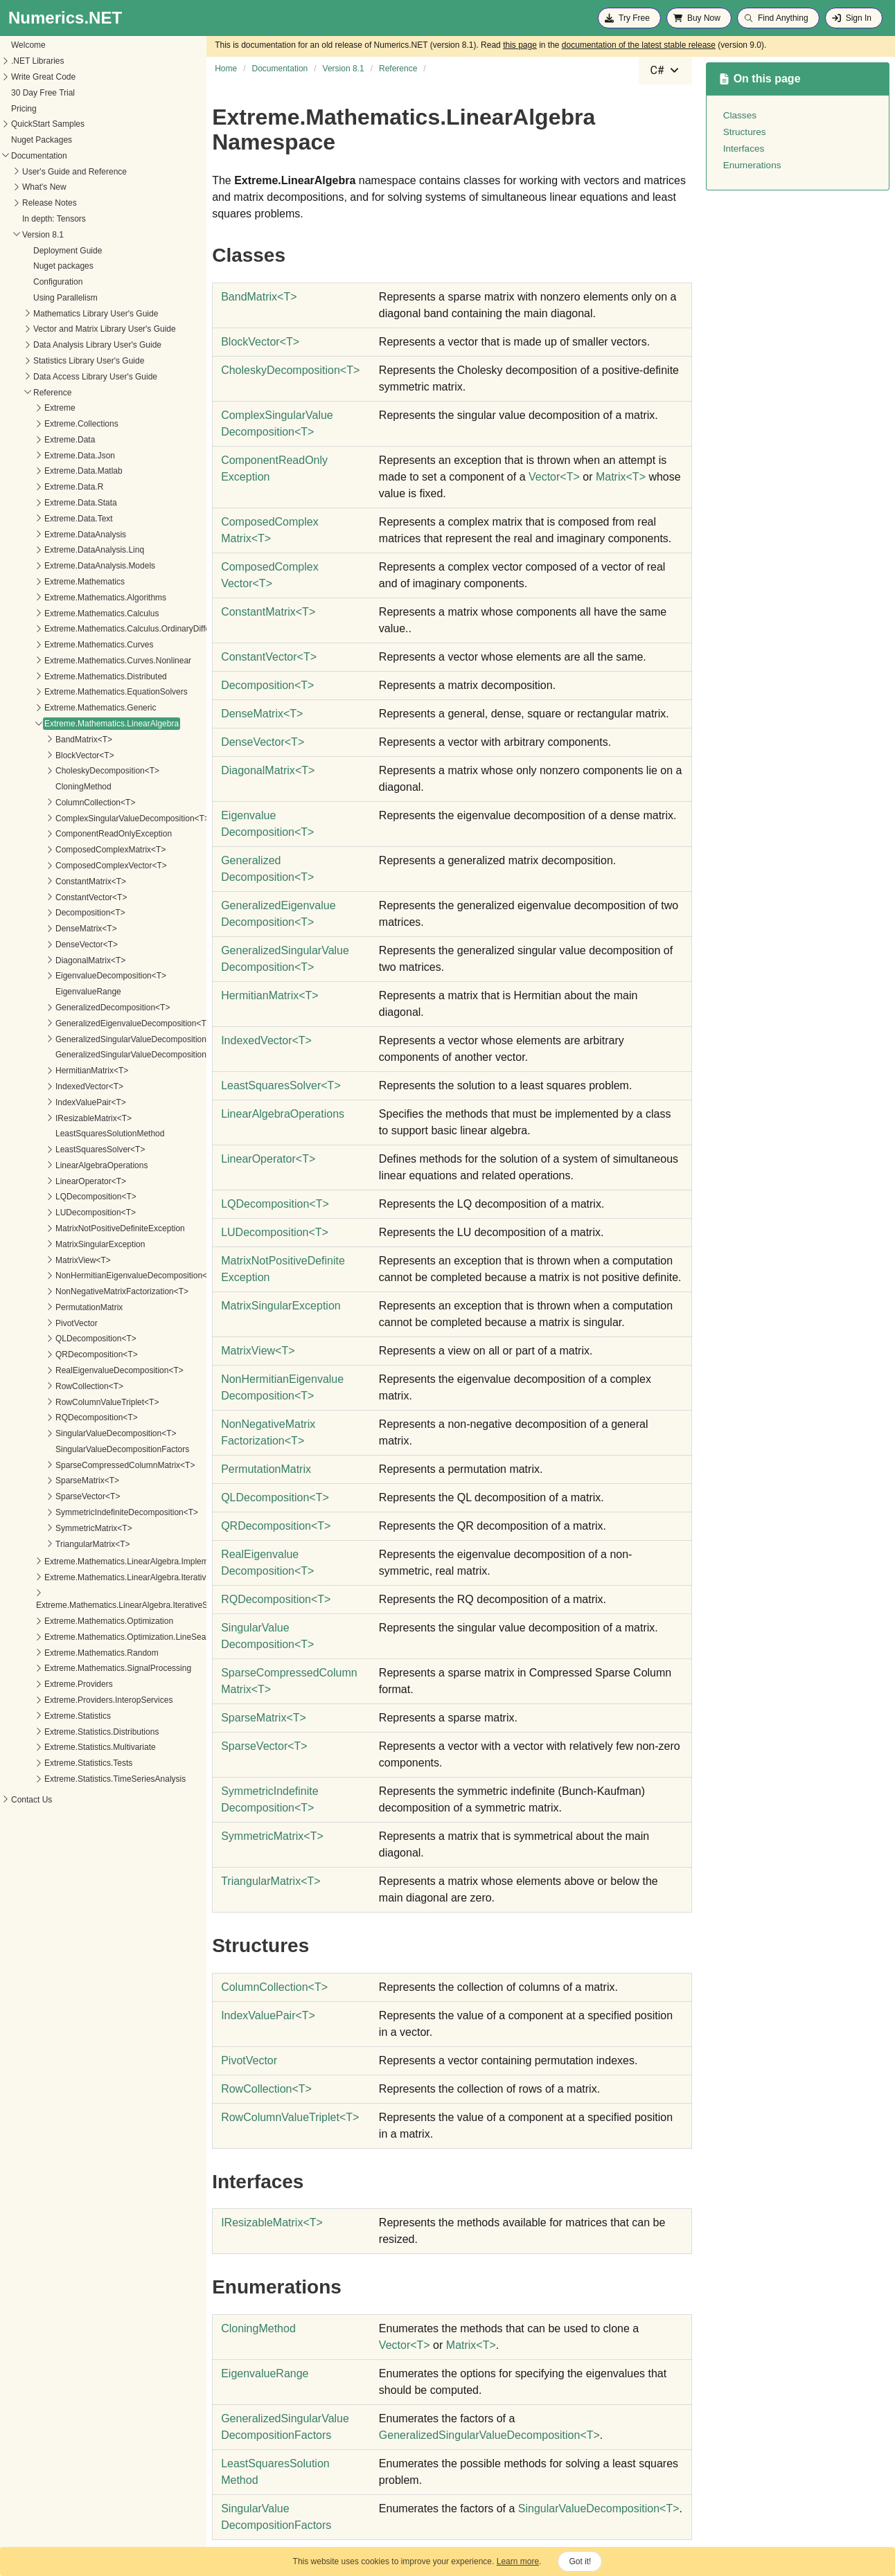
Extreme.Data (35, 440)
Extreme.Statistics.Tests (54, 1763)
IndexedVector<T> (55, 1086)
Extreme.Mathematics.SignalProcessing (83, 1668)
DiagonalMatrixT (267, 770)
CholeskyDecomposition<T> (73, 771)
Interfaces (744, 148)
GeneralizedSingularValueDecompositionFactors (110, 1054)
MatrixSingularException (65, 1244)
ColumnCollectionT (274, 1987)
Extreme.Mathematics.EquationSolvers (81, 692)
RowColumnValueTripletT (290, 2117)
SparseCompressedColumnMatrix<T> (90, 1465)
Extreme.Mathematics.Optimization (74, 1621)
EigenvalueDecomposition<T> (76, 976)
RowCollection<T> (55, 1386)
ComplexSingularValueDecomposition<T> (98, 818)
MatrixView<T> (48, 1260)
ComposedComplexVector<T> (76, 865)
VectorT (554, 477)
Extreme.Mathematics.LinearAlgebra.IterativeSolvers (107, 1577)
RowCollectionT (266, 2089)
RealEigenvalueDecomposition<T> (85, 1370)
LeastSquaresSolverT (281, 1085)
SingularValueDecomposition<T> (81, 1433)
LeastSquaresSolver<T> (65, 1149)
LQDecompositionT (275, 1204)
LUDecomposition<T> (61, 1212)
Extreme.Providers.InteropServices (74, 1700)
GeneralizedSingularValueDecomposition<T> (103, 1039)
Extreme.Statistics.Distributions (67, 1732)
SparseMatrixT (263, 1718)
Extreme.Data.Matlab (49, 471)
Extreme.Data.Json (45, 455)
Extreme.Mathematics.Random (67, 1653)
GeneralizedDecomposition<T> (78, 1007)
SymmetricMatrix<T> (59, 1528)
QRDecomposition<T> (62, 1354)
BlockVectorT (260, 342)
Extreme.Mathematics (50, 582)
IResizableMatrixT (272, 2222)
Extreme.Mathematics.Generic (65, 708)
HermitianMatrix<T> (57, 1070)
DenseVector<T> (52, 944)
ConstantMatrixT (268, 612)
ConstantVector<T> (56, 897)
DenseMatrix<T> (51, 928)
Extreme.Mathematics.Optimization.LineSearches (101, 1637)
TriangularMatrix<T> (58, 1544)
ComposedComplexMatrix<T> (76, 850)
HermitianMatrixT (270, 995)
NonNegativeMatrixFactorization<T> (87, 1291)
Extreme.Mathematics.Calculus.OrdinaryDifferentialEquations (122, 629)
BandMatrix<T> (49, 739)
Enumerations (752, 165)
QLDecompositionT (275, 1497)
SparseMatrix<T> (53, 1480)
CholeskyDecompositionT (290, 370)
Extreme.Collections (47, 424)
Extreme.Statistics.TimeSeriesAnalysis (80, 1779)
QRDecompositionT (275, 1526)
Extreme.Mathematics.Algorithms (71, 597)
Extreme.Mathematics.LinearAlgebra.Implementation (106, 1561)
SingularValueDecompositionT (599, 2508)
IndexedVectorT (266, 1040)
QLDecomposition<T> (61, 1338)
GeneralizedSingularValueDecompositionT (489, 2435)
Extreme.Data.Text (44, 519)
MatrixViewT (257, 1351)
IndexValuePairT (268, 2015)
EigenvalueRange (54, 991)
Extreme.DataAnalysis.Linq (59, 550)
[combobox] (665, 70)
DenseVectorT (262, 742)
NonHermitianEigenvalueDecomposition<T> (101, 1275)
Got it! (580, 2561)
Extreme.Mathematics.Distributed (71, 676)
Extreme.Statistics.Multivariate (65, 1747)
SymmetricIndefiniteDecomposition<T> (92, 1512)
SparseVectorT (264, 1746)
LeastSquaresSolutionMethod (75, 1133)
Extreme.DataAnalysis (50, 534)
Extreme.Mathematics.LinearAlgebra (77, 723)
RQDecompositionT (275, 1599)
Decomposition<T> (56, 913)
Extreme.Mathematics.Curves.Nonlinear (83, 660)
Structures (744, 132)
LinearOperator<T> (56, 1181)
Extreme (25, 408)
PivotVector (42, 1323)
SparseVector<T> (53, 1496)
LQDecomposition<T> (61, 1196)
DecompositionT (267, 685)
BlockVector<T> (50, 755)
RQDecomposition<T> (62, 1417)
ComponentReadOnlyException (79, 834)
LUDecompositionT (274, 1232)
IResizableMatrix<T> (59, 1118)
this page (520, 45)
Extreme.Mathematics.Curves (64, 645)
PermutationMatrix (54, 1307)
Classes (739, 115)
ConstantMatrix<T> (56, 881)
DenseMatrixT (262, 713)
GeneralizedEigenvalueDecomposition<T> (99, 1023)
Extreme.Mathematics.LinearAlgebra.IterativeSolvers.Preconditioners (128, 1605)
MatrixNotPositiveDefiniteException (85, 1228)
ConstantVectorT (269, 657)
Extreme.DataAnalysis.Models (65, 566)
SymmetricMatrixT (272, 1836)
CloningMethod (49, 786)
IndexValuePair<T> (56, 1102)
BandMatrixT (258, 297)
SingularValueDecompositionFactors (87, 1449)
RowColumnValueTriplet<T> (72, 1402)
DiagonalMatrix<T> (56, 960)
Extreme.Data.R (39, 487)
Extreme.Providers (44, 1684)
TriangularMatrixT (270, 1881)
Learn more (518, 2561)
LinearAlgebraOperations (67, 1165)
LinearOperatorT (268, 1159)
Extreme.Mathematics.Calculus (67, 613)
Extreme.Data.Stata (46, 503)
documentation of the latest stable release (639, 45)
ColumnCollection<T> (60, 802)
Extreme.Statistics (43, 1716)
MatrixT (621, 477)
